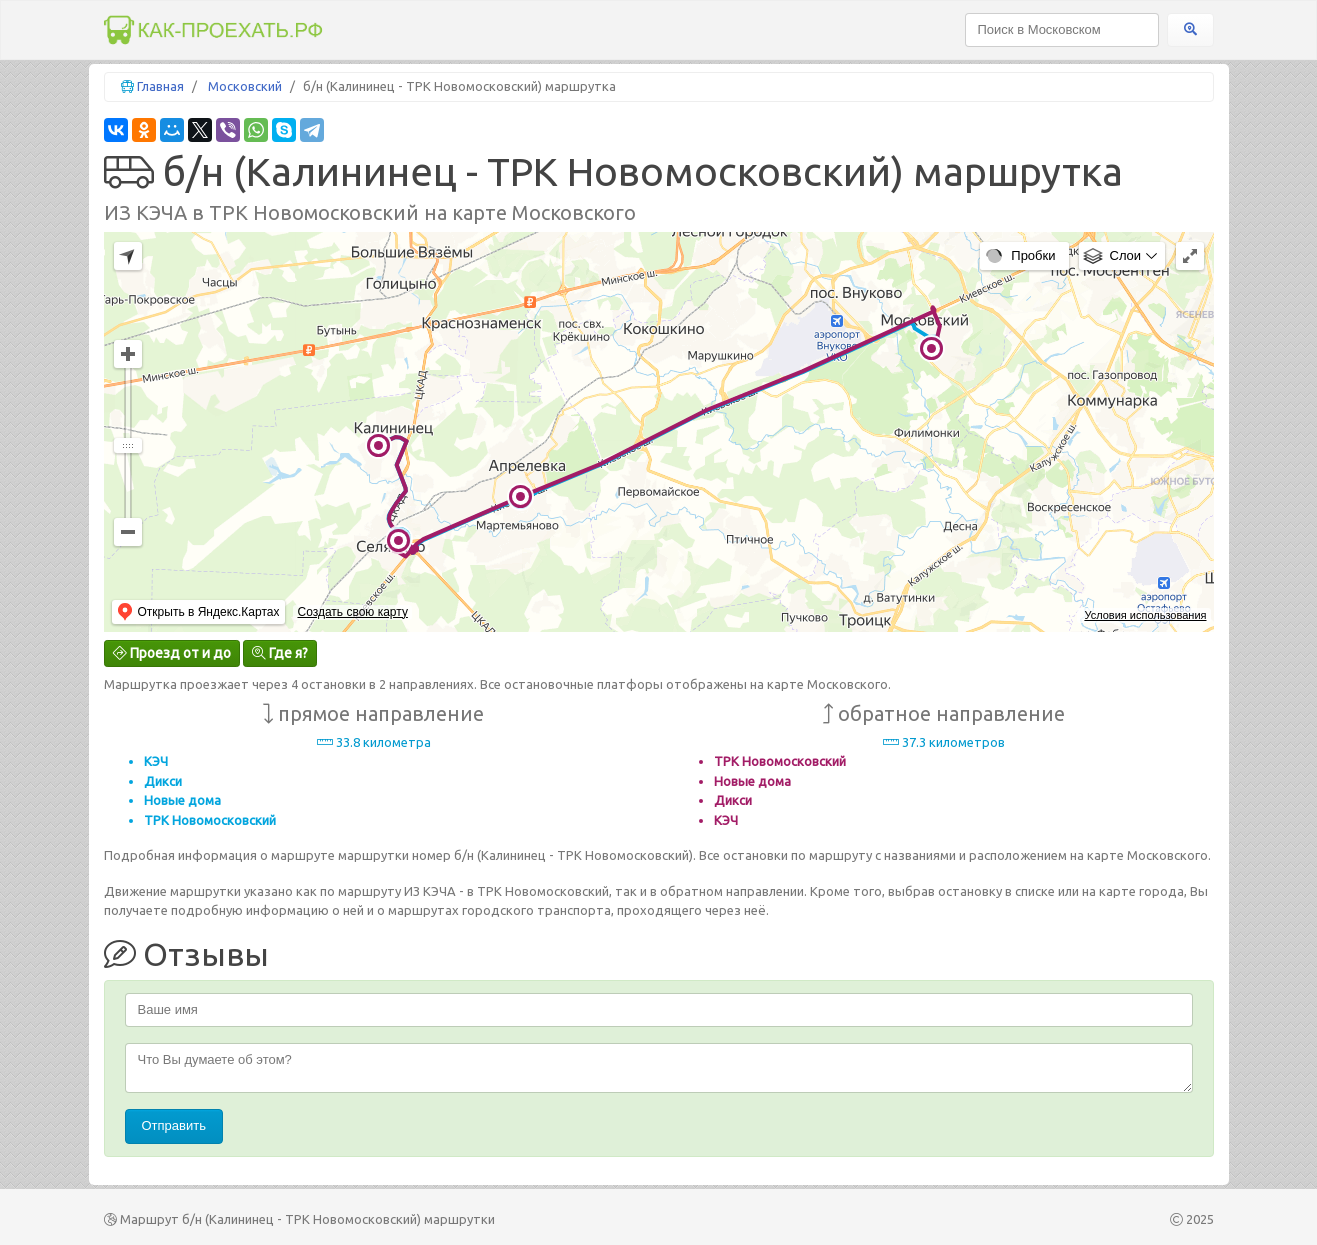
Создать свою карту (352, 612)
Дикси (163, 781)
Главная (160, 86)
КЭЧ (156, 761)
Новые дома (182, 800)
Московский (245, 86)
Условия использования (1145, 615)
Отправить (174, 1125)
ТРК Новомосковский (210, 820)
